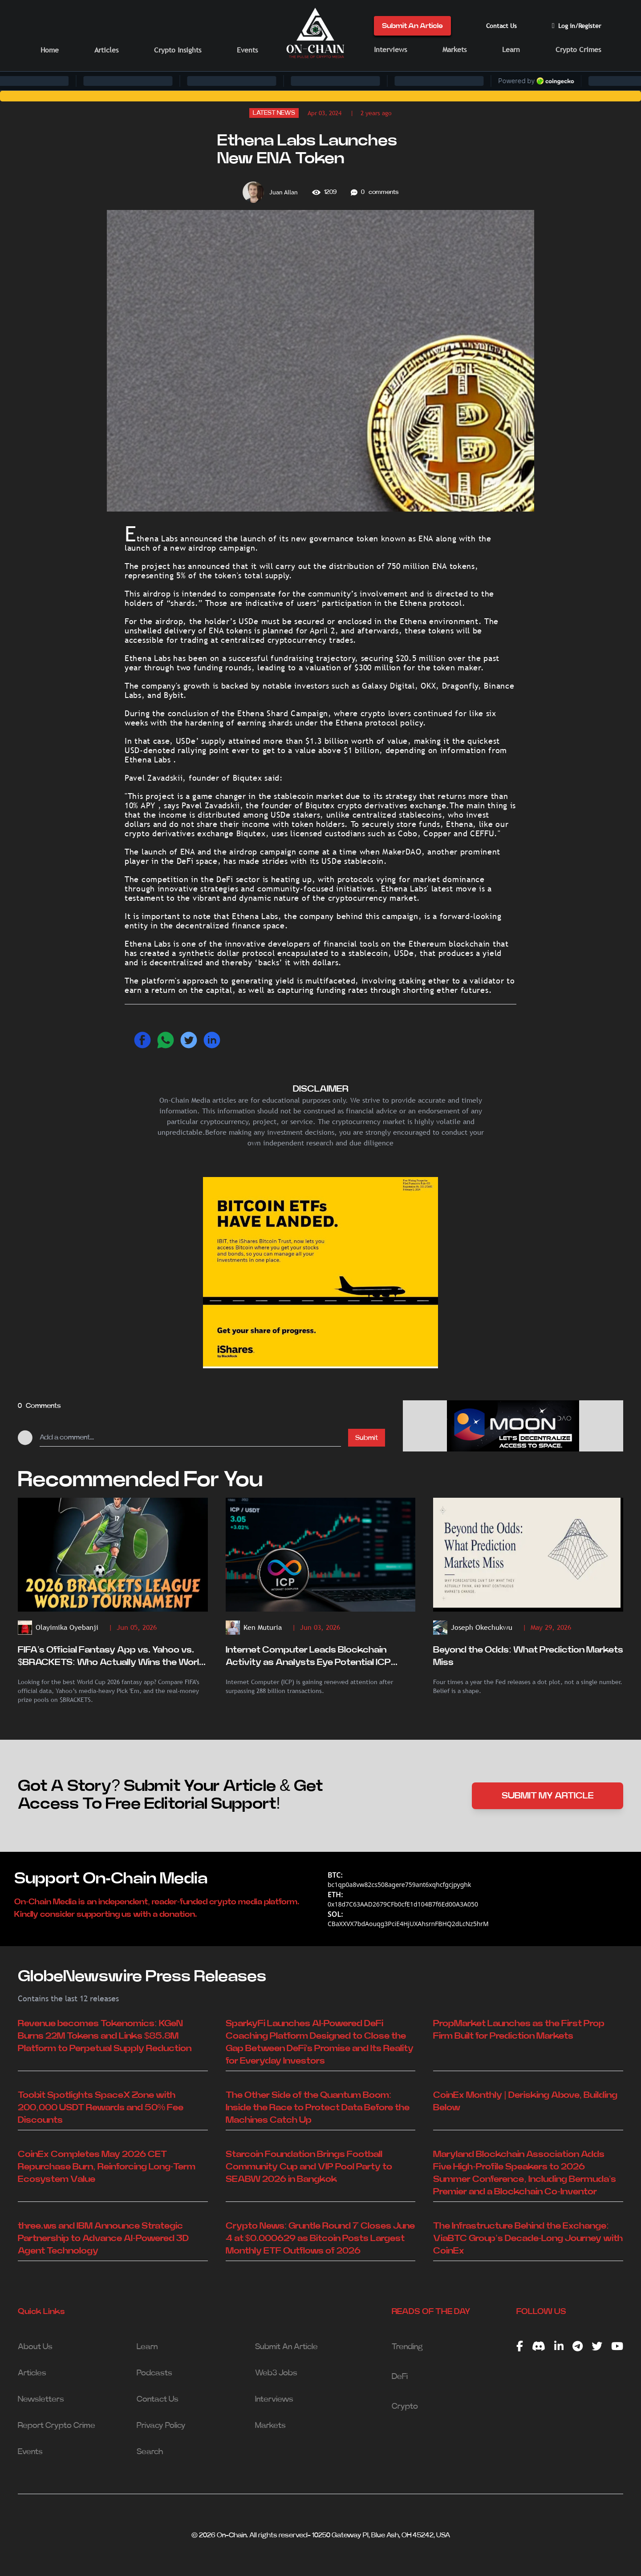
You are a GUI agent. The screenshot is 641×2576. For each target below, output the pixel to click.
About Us (35, 2347)
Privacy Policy (161, 2426)
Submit (366, 1437)
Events (247, 50)
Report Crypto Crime (56, 2426)
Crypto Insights (177, 50)
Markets (454, 49)
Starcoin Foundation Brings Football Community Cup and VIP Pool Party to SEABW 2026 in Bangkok (309, 2167)
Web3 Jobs (276, 2373)
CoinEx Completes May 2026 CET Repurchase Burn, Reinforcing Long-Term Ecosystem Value (106, 2167)
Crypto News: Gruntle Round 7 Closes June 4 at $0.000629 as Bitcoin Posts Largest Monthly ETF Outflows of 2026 (320, 2238)
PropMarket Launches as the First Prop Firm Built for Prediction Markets (518, 2029)
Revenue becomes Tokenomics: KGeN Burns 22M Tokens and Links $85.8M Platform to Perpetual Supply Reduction (104, 2036)
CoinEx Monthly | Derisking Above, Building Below (525, 2101)
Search (150, 2452)
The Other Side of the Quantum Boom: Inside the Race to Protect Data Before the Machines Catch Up (318, 2107)
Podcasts (154, 2373)
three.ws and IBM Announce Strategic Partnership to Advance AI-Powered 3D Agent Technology (103, 2238)
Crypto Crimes (578, 49)
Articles (106, 50)
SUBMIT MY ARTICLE (548, 1795)
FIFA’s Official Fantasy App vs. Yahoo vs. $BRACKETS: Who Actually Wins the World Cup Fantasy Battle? (111, 1657)
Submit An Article (412, 25)
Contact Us (501, 25)
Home (50, 50)
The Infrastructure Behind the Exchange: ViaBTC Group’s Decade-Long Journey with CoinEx (528, 2238)
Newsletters (41, 2399)
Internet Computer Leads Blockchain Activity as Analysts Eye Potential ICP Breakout (308, 1657)
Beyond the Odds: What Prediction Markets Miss (528, 1656)
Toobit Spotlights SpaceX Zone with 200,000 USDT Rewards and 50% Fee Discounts (100, 2107)
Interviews (390, 49)
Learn (511, 49)
